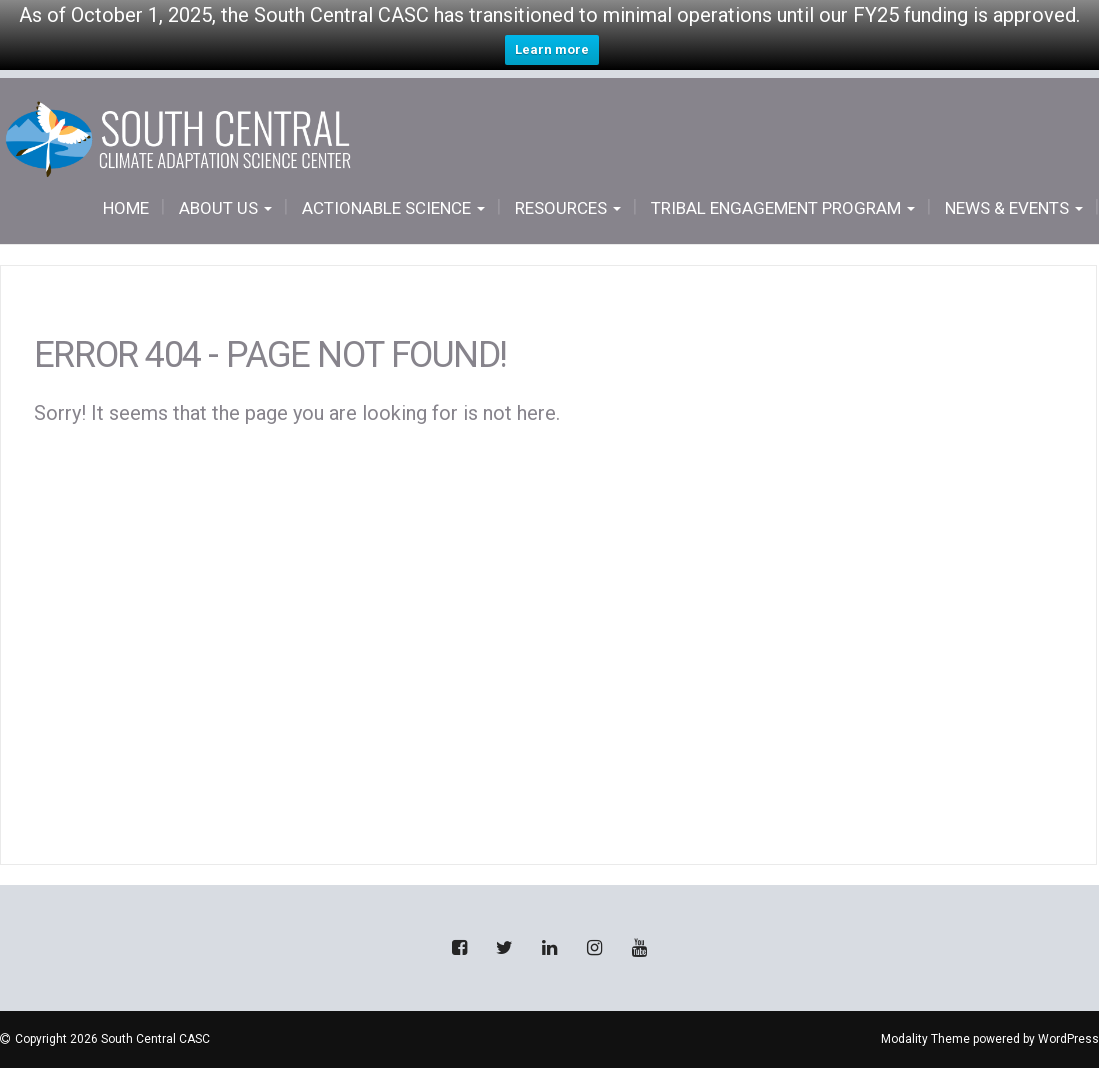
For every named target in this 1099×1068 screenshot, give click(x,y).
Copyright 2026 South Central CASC (112, 1039)
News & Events (1014, 208)
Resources (568, 208)
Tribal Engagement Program (783, 208)
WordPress (1068, 1039)
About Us (225, 208)
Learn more (552, 49)
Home (126, 208)
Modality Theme (925, 1039)
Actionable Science (393, 208)
